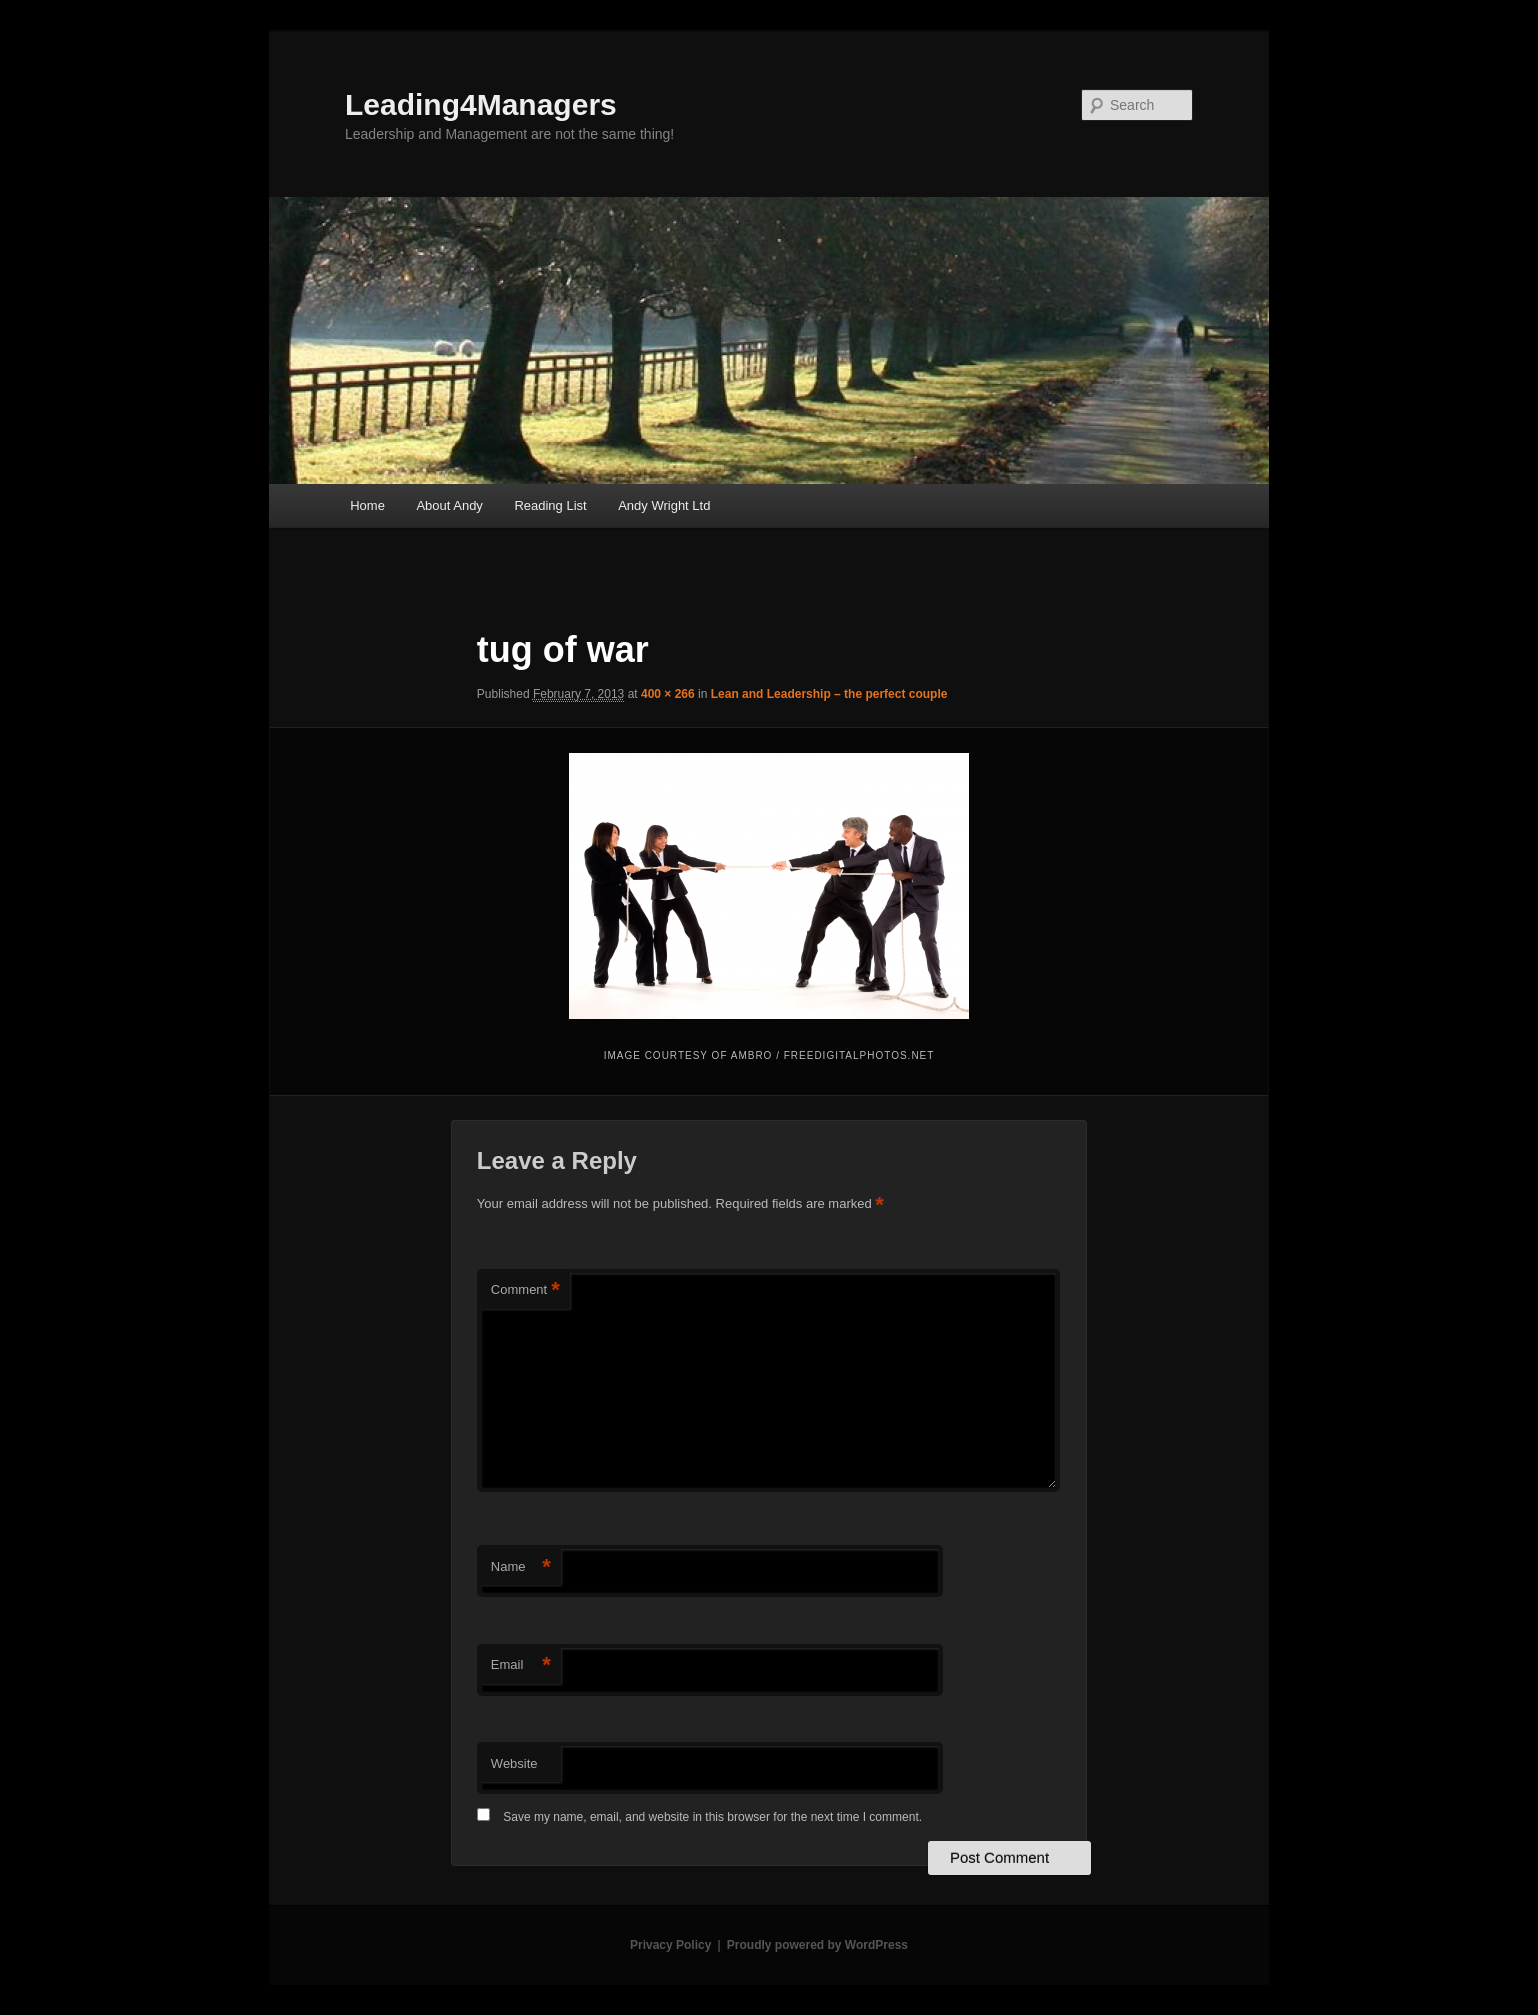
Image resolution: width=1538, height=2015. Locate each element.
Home (367, 505)
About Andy (449, 505)
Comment (525, 1290)
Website (514, 1763)
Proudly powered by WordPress (817, 1945)
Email (521, 1665)
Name (521, 1567)
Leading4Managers (481, 104)
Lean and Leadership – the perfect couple (829, 694)
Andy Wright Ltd (664, 505)
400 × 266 (668, 694)
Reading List (550, 505)
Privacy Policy (670, 1945)
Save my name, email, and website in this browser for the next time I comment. (712, 1817)
